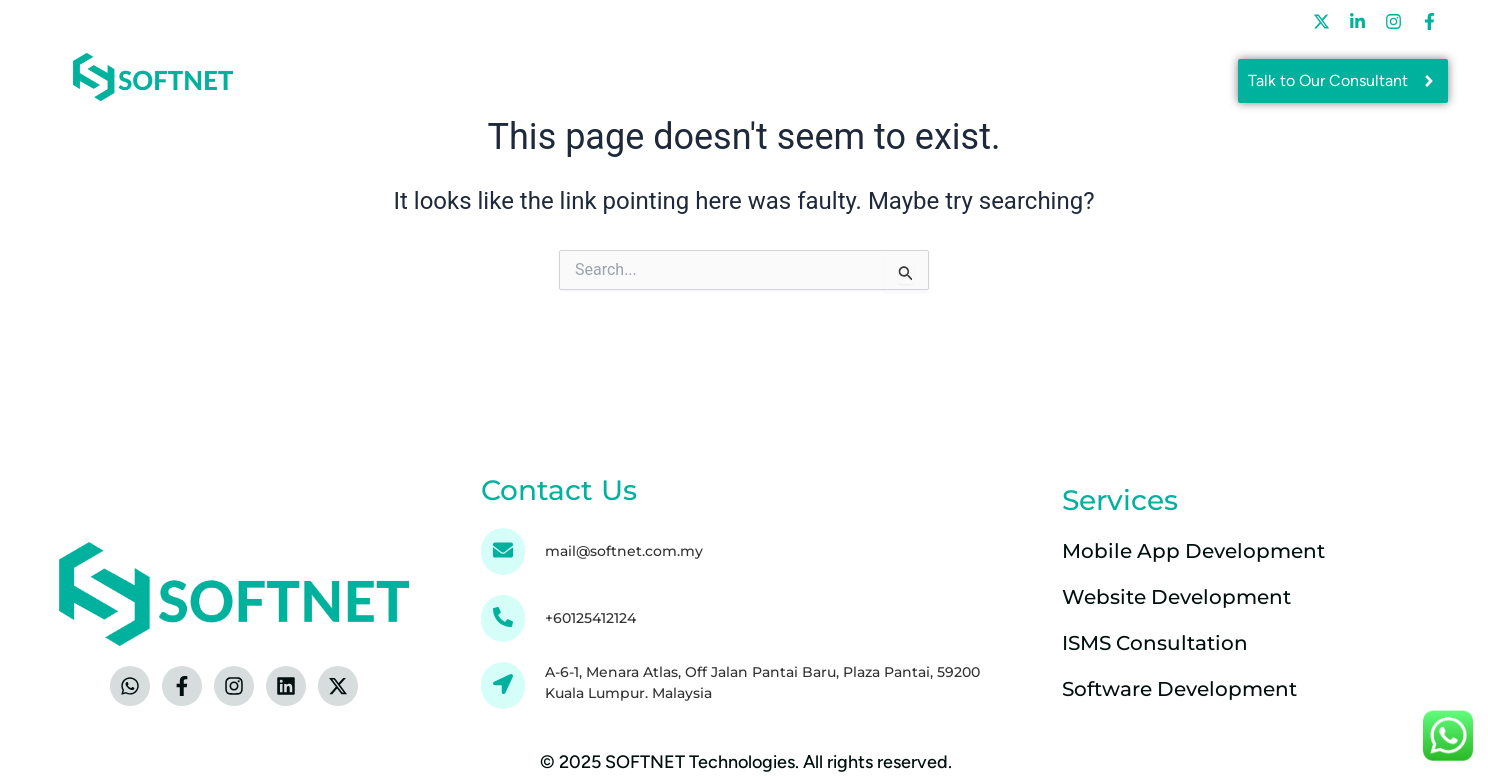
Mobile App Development (1193, 551)
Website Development (1176, 597)
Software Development (1179, 689)
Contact (1163, 21)
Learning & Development (861, 21)
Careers (1029, 21)
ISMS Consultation (1155, 643)
